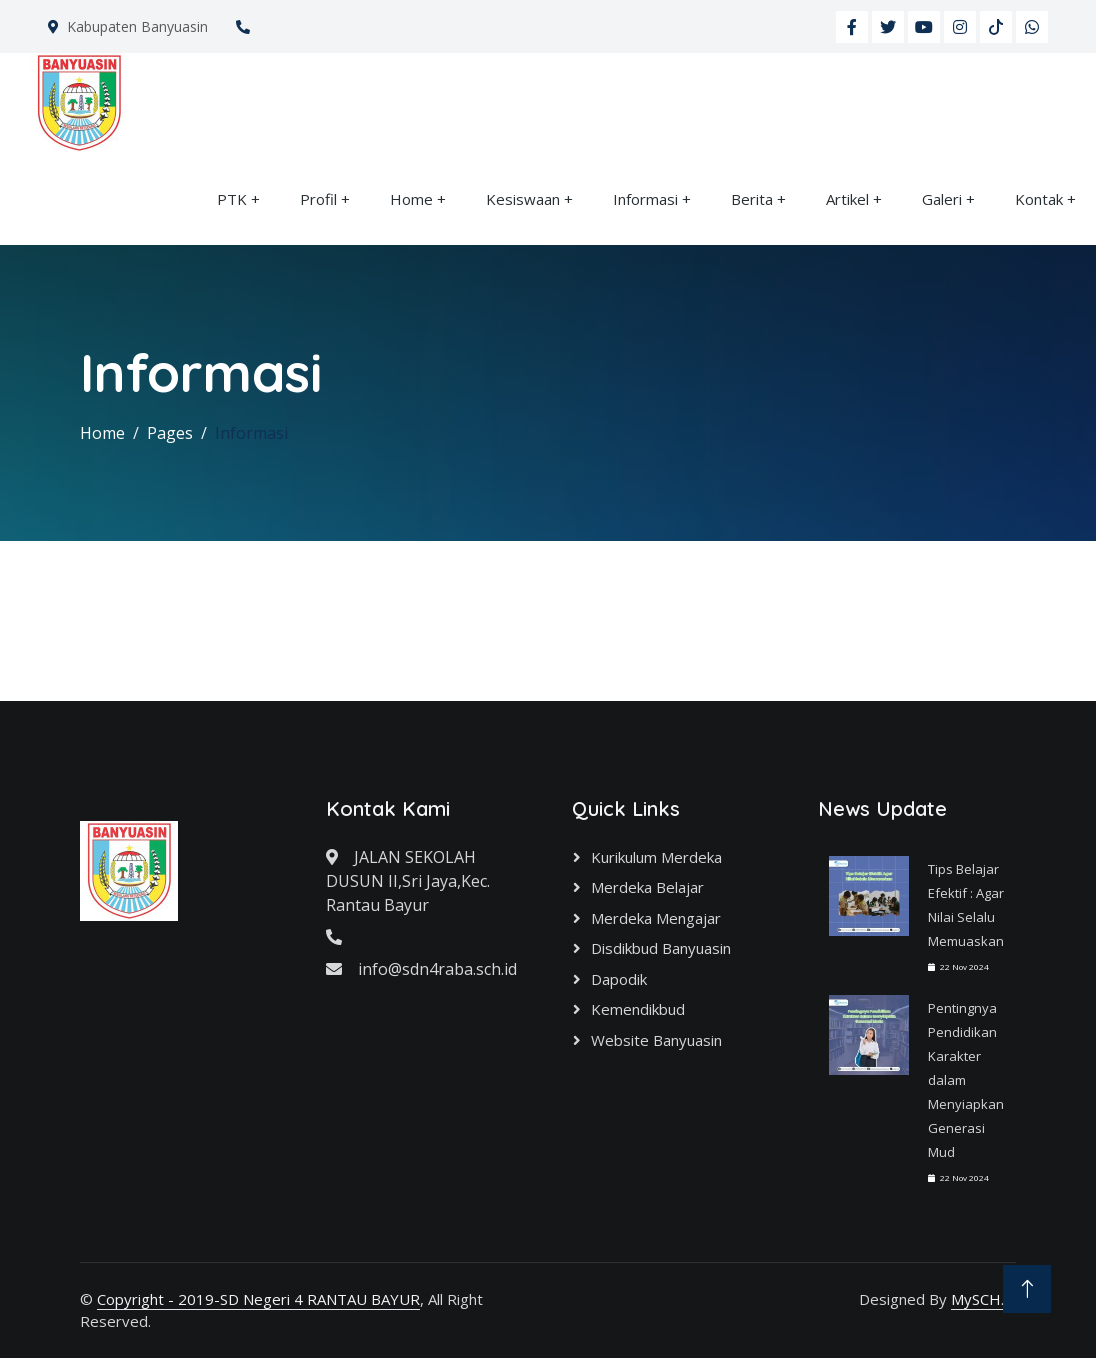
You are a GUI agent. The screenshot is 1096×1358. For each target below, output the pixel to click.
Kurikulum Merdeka (656, 857)
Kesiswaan (523, 199)
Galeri (942, 199)
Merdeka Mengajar (656, 918)
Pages (170, 433)
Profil (318, 199)
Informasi (645, 199)
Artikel (847, 199)
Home (411, 199)
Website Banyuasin (656, 1040)
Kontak (1039, 199)
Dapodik (619, 979)
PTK (232, 199)
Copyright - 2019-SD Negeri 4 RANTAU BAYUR (258, 1299)
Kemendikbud (638, 1009)
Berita (752, 199)
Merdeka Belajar (647, 887)
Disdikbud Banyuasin (661, 948)
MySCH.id (983, 1299)
